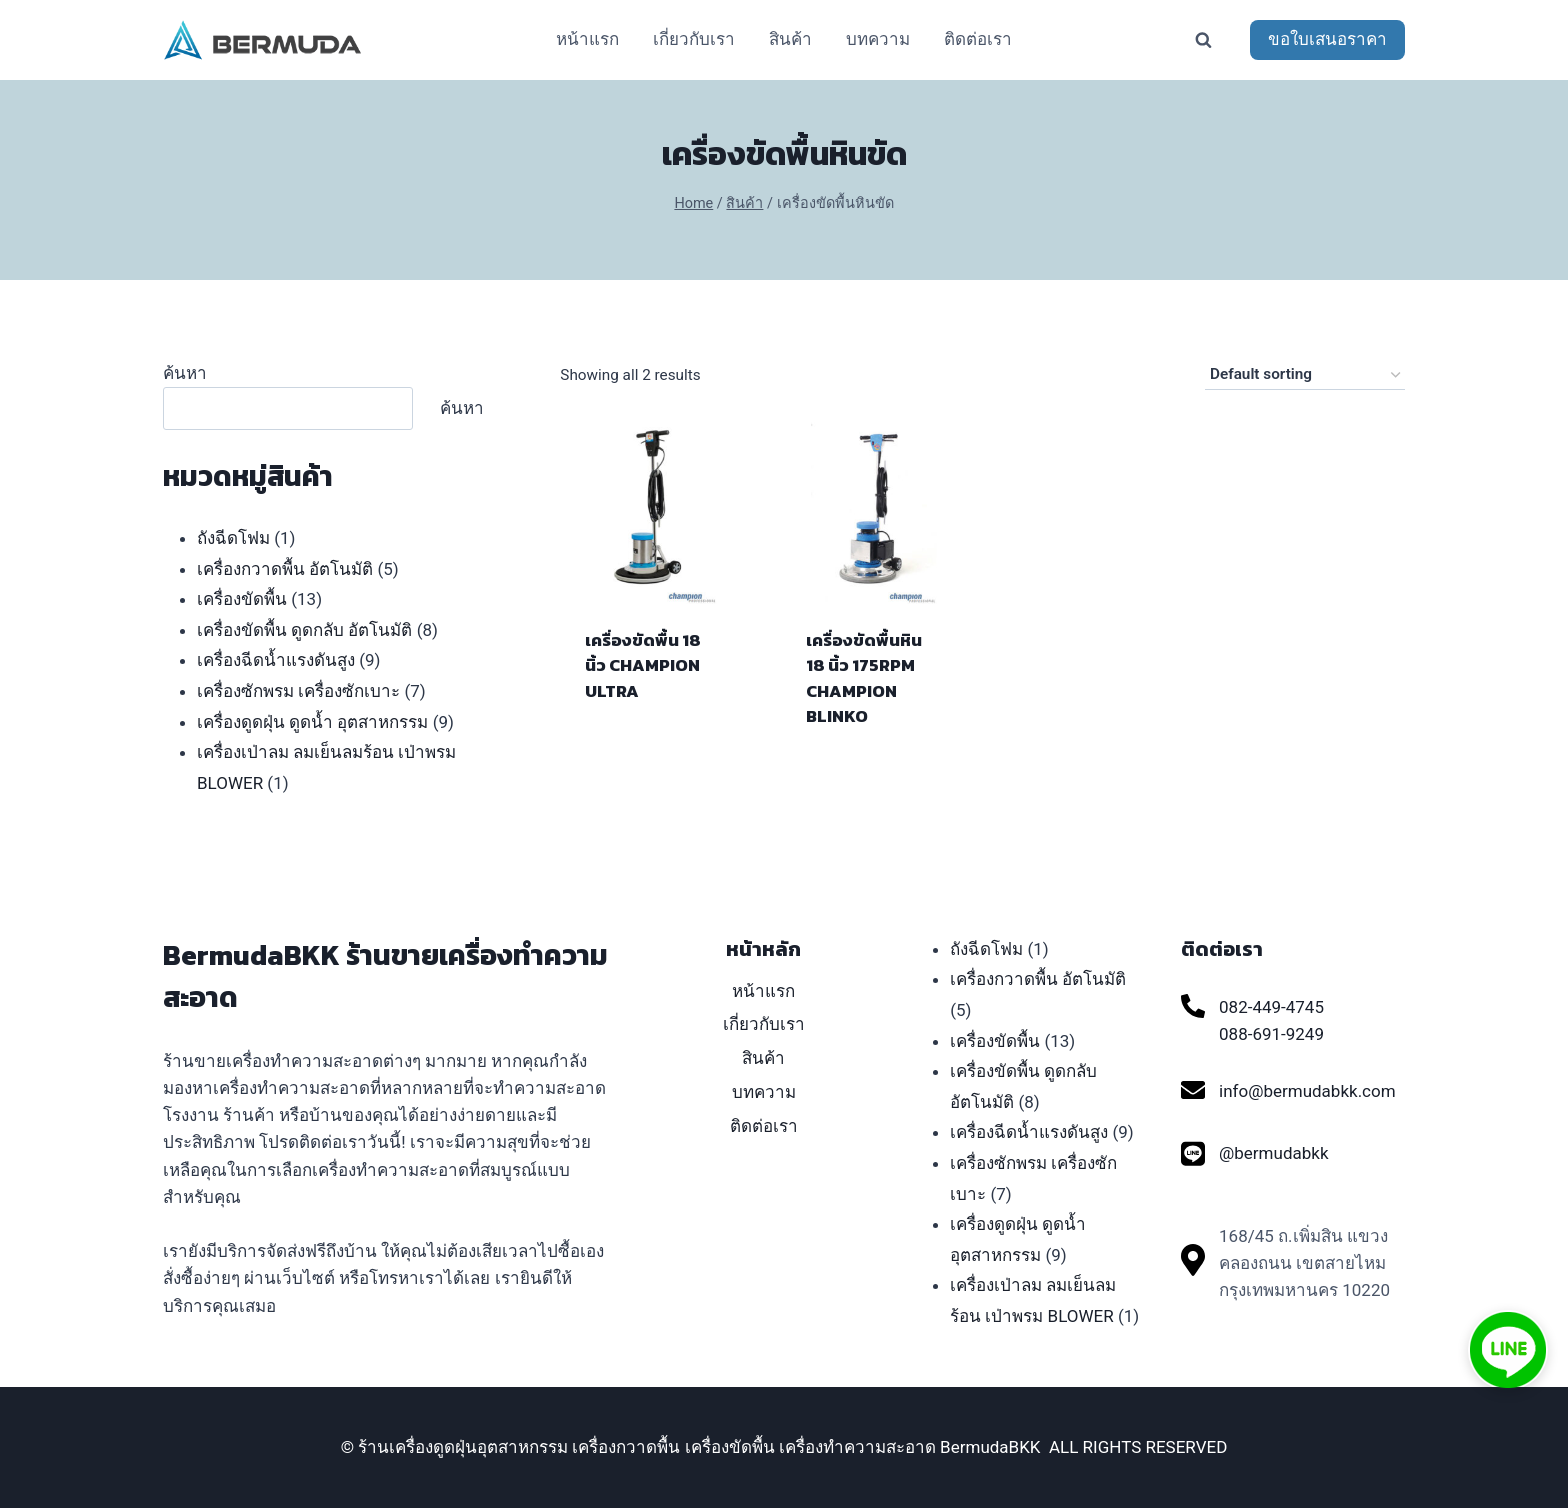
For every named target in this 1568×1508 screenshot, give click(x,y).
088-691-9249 (1271, 1034)
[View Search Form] (1203, 40)
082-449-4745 (1271, 1007)
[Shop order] (1305, 375)
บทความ (878, 39)
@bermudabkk (1273, 1153)
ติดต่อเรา (978, 39)
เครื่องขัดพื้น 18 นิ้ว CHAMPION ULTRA (643, 665)
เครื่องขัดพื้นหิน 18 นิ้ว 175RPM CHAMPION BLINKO (864, 678)
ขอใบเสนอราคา (1327, 39)
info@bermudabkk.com (1307, 1091)
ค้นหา (185, 373)
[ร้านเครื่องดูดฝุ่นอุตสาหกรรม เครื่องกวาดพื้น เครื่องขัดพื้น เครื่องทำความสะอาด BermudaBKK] (263, 39)
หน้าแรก (587, 39)
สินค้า (790, 39)
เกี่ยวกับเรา (694, 39)
